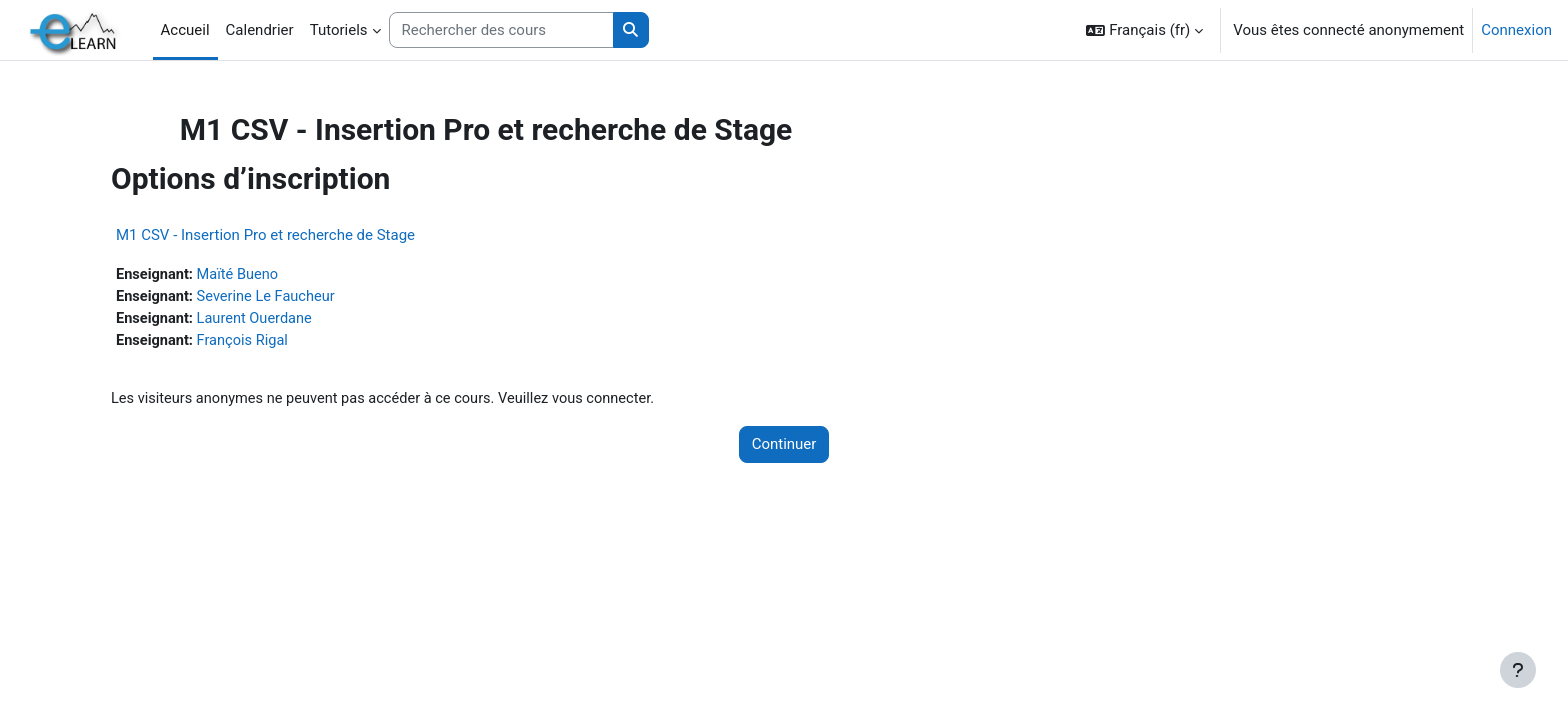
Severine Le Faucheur (304, 298)
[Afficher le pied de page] (1518, 670)
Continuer (784, 448)
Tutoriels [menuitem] (339, 30)
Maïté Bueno (275, 275)
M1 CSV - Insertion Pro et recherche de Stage (299, 235)
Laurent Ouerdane (292, 320)
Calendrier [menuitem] (260, 30)
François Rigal (280, 343)
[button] (1144, 30)
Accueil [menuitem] (185, 30)
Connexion (1516, 30)
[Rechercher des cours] (501, 30)
